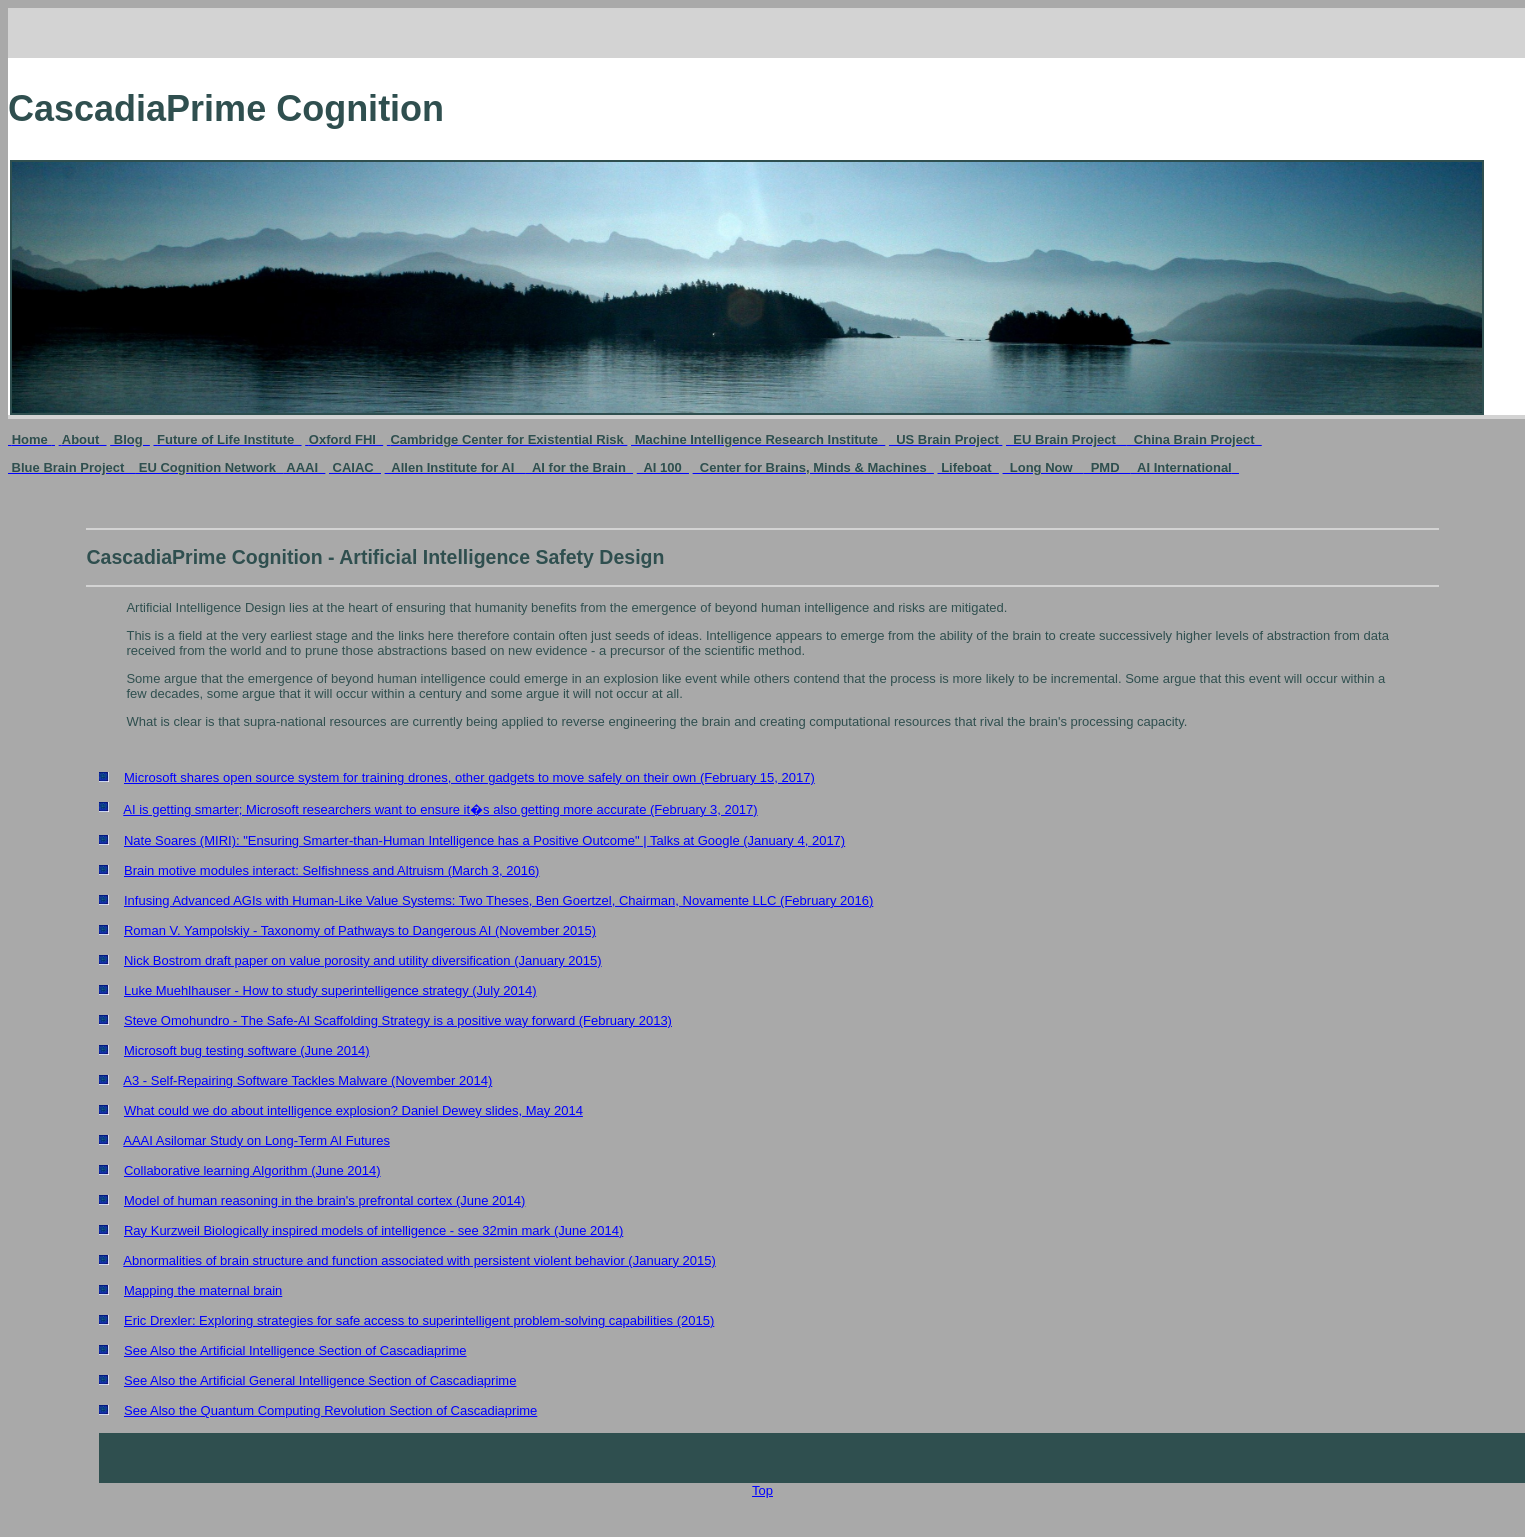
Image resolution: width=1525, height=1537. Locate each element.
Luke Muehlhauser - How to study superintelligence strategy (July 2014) (330, 990)
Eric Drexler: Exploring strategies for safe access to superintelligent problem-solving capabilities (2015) (419, 1320)
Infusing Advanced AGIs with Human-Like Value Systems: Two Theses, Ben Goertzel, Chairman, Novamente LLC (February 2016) (498, 900)
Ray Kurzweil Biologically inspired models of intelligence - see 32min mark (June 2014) (373, 1230)
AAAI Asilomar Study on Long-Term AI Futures (256, 1140)
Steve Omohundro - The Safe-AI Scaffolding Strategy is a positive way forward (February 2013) (398, 1020)
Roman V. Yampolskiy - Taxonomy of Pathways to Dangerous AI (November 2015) (360, 930)
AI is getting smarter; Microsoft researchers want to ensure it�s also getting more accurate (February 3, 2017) (440, 809)
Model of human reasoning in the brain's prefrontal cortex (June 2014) (324, 1200)
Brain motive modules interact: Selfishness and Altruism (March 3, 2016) (331, 870)
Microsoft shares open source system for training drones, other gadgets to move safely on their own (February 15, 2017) (469, 777)
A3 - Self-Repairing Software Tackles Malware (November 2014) (307, 1080)
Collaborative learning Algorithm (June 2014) (252, 1170)
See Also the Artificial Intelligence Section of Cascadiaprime (295, 1350)
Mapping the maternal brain (203, 1290)
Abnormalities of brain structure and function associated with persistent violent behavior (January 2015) (419, 1260)
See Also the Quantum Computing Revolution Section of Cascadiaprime (330, 1410)
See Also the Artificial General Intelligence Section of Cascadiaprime (320, 1380)
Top (762, 1490)
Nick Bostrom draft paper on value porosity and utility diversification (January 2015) (363, 960)
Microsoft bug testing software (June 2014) (247, 1050)
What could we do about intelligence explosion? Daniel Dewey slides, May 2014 (353, 1110)
